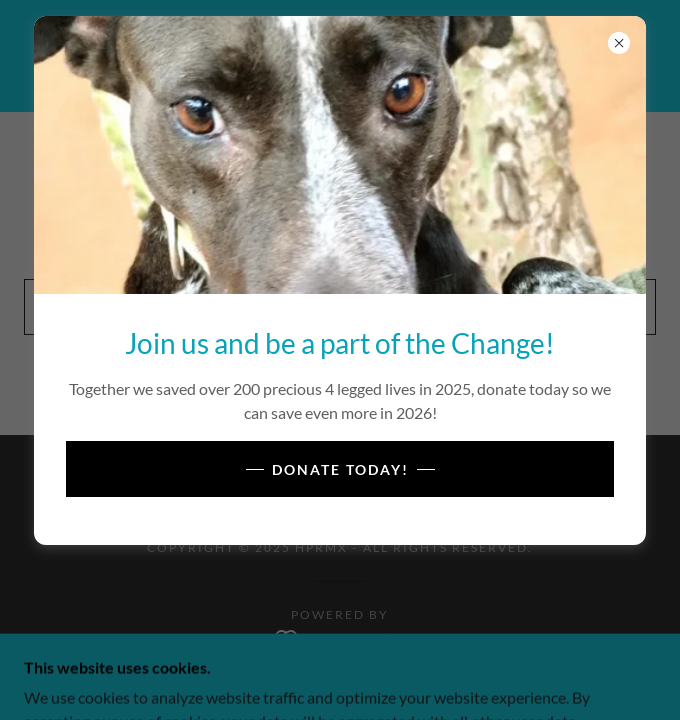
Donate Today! (340, 469)
